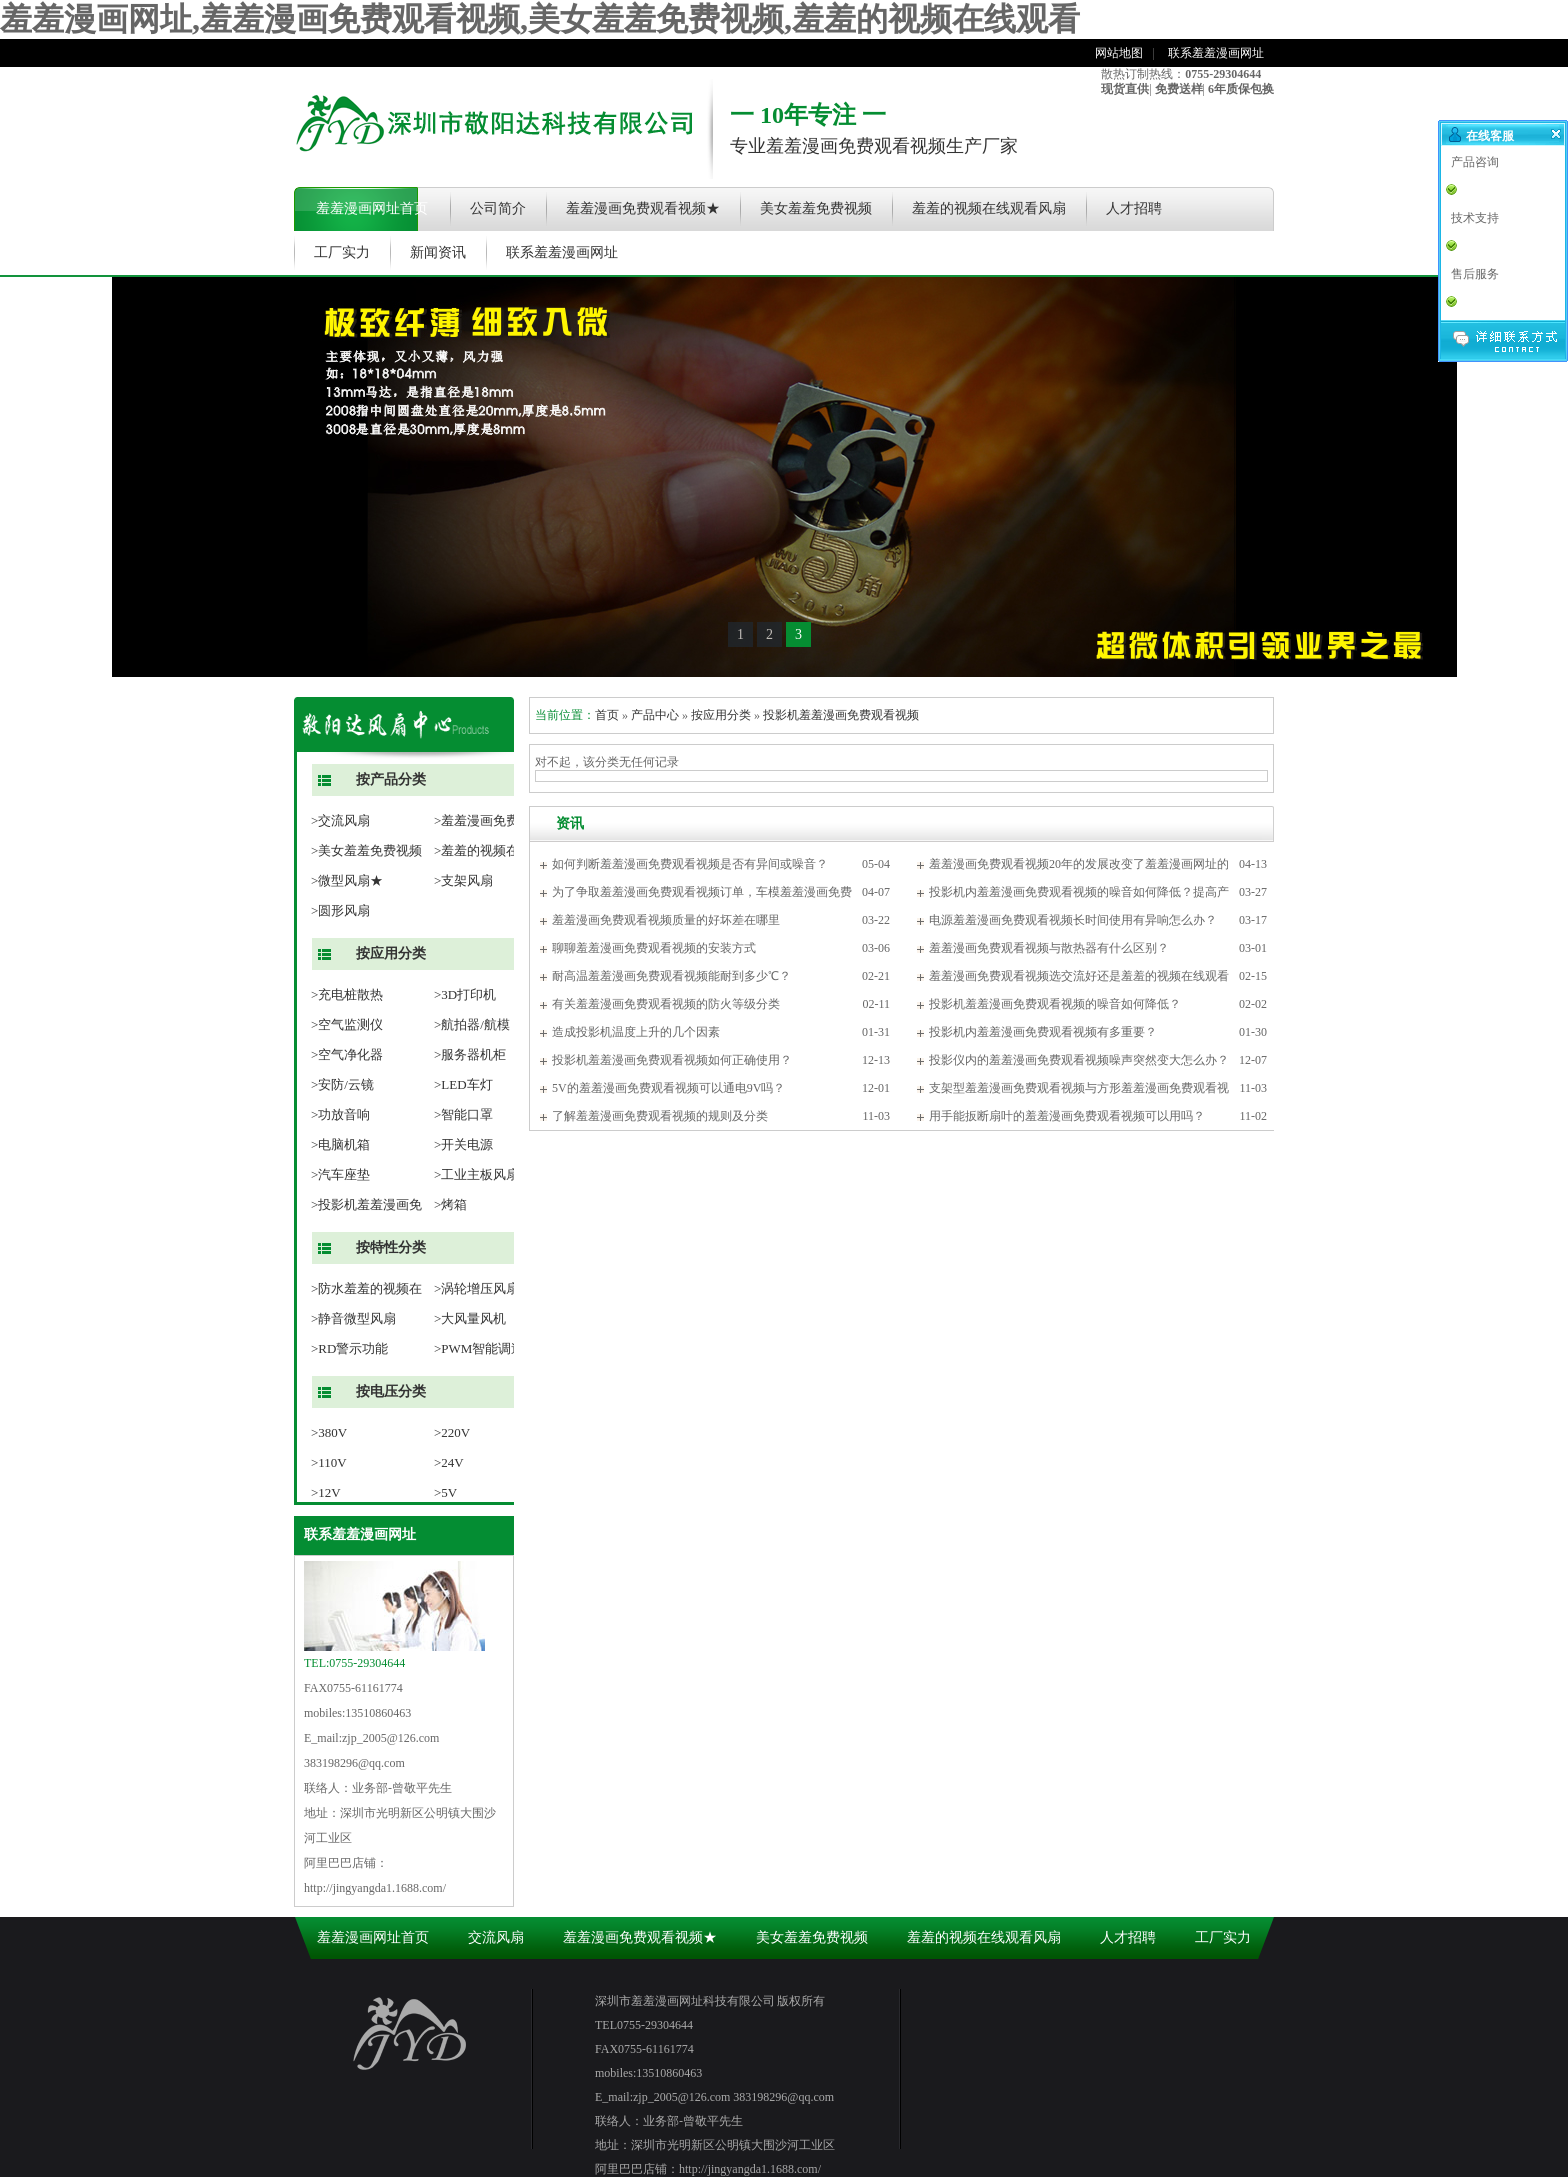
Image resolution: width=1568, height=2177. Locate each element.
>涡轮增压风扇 (476, 1288)
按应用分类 (391, 953)
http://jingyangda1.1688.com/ (375, 1888)
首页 (607, 715)
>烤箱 (450, 1204)
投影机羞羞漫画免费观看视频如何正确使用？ (672, 1060)
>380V (329, 1432)
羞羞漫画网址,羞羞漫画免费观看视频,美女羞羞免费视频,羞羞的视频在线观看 (540, 19)
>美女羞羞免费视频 (366, 850)
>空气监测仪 (347, 1024)
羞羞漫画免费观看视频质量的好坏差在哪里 (666, 920)
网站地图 (1119, 53)
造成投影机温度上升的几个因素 (636, 1032)
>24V (449, 1462)
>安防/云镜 (342, 1084)
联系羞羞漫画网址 (1216, 53)
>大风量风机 (470, 1318)
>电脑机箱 (340, 1144)
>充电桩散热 (347, 994)
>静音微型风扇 (353, 1318)
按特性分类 (391, 1247)
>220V (452, 1432)
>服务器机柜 (470, 1054)
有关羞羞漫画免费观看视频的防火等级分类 (666, 1004)
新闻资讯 (438, 252)
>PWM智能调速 (479, 1348)
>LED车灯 (463, 1084)
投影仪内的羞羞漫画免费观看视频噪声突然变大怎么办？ (1079, 1060)
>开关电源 (463, 1144)
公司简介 (498, 208)
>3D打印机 (465, 994)
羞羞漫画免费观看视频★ (643, 208)
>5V (445, 1492)
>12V (326, 1492)
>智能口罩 (463, 1114)
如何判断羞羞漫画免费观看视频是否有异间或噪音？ (690, 864)
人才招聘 (1134, 208)
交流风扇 (496, 1937)
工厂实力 (342, 252)
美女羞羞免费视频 (816, 208)
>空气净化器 (347, 1054)
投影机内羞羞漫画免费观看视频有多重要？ (1043, 1032)
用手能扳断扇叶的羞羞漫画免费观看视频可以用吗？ (1067, 1116)
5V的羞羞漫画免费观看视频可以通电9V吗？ (668, 1088)
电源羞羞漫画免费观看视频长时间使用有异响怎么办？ (1073, 920)
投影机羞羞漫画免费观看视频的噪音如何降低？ (1055, 1004)
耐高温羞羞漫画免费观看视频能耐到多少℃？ (671, 976)
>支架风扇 (463, 880)
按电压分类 (391, 1391)
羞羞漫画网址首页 (372, 208)
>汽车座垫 (340, 1174)
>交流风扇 (340, 820)
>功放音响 (340, 1114)
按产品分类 (391, 779)
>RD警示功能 (349, 1348)
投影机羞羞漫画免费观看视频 (841, 715)
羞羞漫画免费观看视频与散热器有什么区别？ (1049, 948)
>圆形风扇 (340, 910)
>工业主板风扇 (476, 1174)
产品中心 (655, 715)
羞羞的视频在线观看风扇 (989, 208)
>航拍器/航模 (472, 1024)
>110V (329, 1462)
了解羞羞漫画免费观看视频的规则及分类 (660, 1116)
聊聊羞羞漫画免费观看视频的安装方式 (654, 948)
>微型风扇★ (347, 880)
